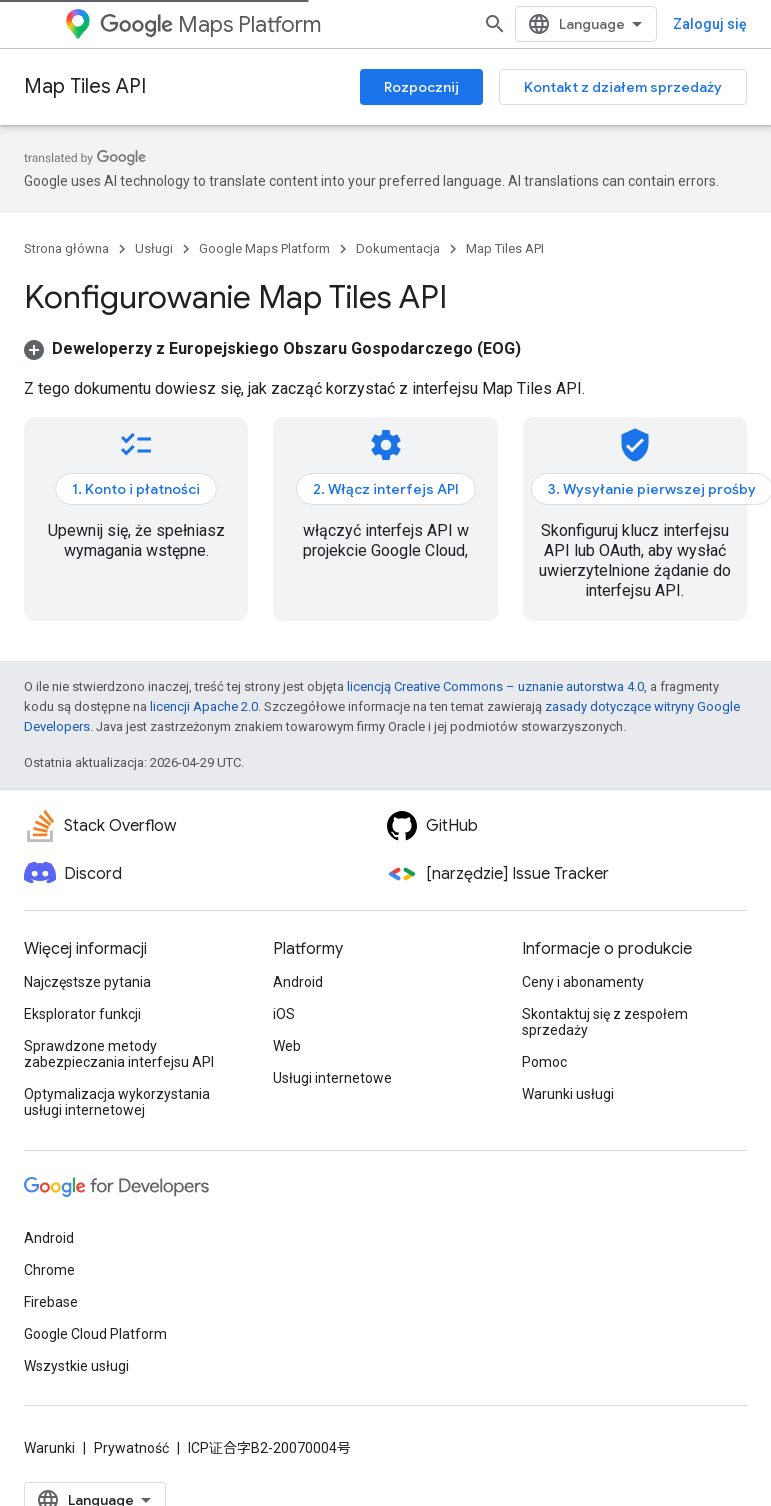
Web (287, 1046)
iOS (284, 1014)
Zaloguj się (710, 24)
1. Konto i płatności (136, 489)
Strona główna (66, 248)
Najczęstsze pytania (87, 982)
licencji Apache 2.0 (204, 706)
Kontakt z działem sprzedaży (623, 87)
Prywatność (131, 1448)
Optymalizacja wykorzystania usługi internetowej (117, 1102)
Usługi (154, 248)
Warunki (49, 1448)
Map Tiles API (85, 86)
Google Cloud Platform (95, 1334)
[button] (272, 348)
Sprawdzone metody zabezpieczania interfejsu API (119, 1054)
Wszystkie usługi (76, 1366)
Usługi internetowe (332, 1078)
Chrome (49, 1270)
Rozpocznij (421, 87)
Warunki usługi (568, 1094)
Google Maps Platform (264, 248)
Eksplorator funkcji (82, 1014)
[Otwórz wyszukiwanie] (495, 24)
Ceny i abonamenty (583, 982)
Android (298, 982)
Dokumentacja (398, 248)
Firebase (51, 1302)
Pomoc (544, 1062)
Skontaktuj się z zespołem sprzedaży (605, 1022)
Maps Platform (210, 24)
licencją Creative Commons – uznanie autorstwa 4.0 (495, 686)
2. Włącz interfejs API (386, 489)
